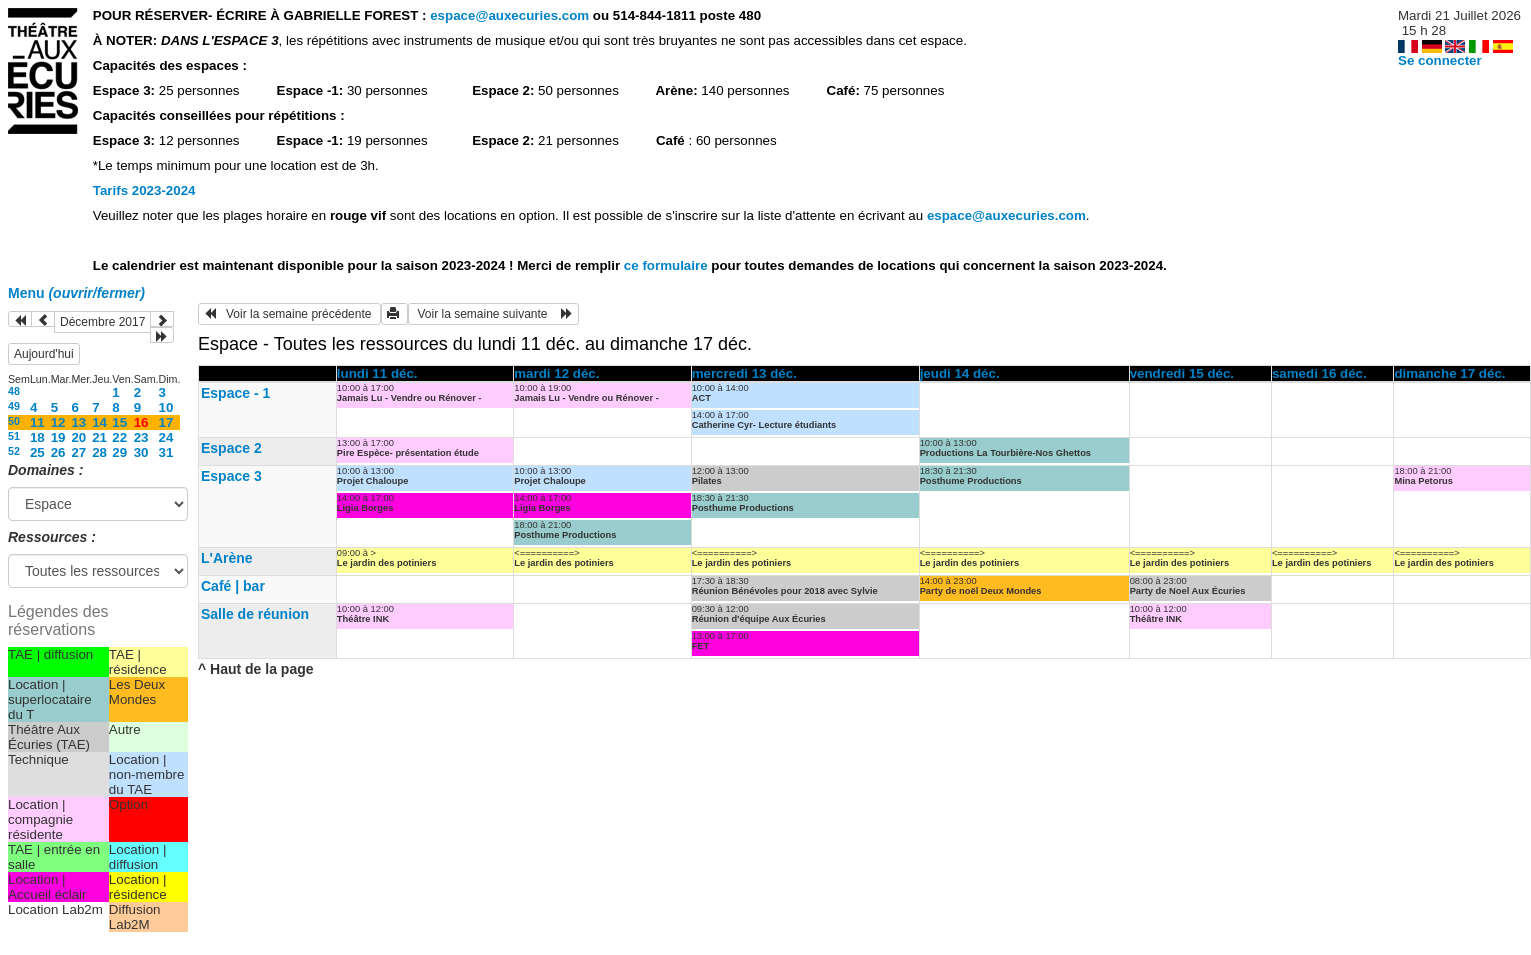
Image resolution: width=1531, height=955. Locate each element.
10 (166, 407)
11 (37, 422)
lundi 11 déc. (377, 373)
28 (99, 452)
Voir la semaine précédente (289, 314)
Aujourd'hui (44, 354)
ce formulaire (667, 265)
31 (166, 452)
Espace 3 (231, 476)
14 (99, 422)
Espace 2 (231, 448)
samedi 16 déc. (1319, 373)
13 (78, 422)
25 (37, 452)
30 (141, 452)
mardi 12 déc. (556, 373)
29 (119, 452)
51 (14, 436)
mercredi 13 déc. (744, 373)
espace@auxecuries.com (509, 15)
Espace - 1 (235, 393)
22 (119, 437)
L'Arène (227, 558)
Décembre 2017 (102, 322)
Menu (76, 293)
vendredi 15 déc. (1182, 373)
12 (58, 422)
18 (37, 437)
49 (14, 406)
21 (99, 437)
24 (166, 437)
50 (14, 421)
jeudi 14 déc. (960, 373)
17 (166, 422)
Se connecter (1440, 60)
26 (58, 452)
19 (58, 437)
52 (14, 451)
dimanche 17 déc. (1449, 373)
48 (14, 391)
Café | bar (233, 586)
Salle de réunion (255, 614)
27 (78, 452)
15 (119, 422)
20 (78, 437)
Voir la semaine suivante (493, 314)
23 (141, 437)
